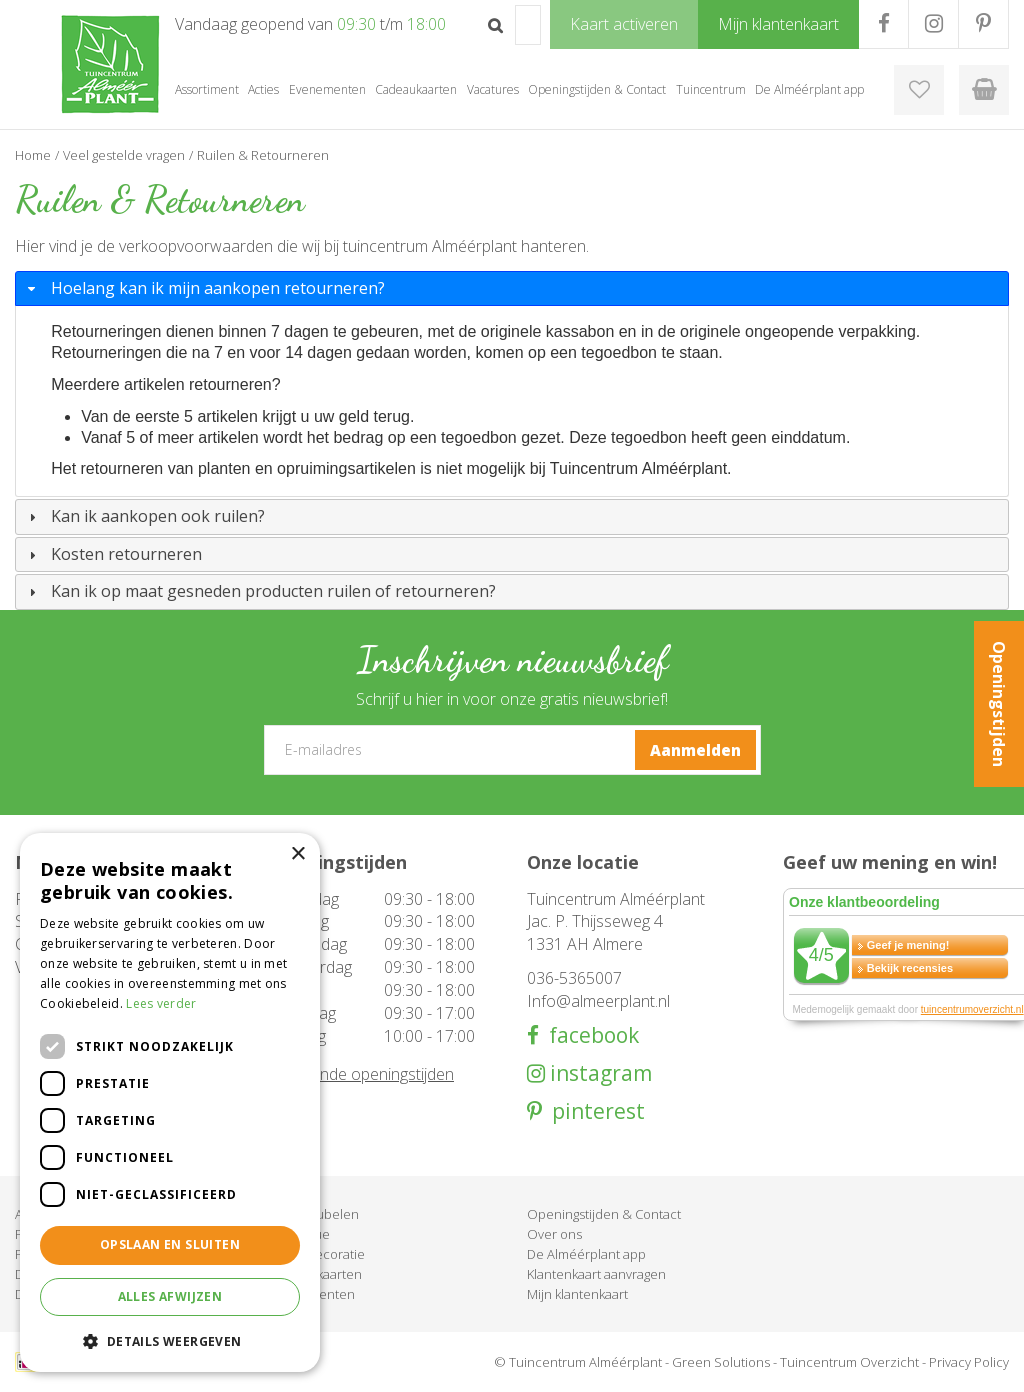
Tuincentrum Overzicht (849, 1362)
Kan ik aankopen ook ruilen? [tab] (144, 516)
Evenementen (313, 1294)
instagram (598, 1073)
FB (883, 24)
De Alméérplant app (586, 1254)
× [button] (297, 854)
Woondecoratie (318, 1254)
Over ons (554, 1234)
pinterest (593, 1111)
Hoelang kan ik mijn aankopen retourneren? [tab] (204, 288)
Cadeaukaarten (316, 1274)
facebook (589, 1035)
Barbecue (300, 1234)
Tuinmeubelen (315, 1214)
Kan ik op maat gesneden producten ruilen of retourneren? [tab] (260, 591)
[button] (170, 1340)
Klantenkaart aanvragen (596, 1274)
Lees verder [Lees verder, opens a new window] (161, 1003)
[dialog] (170, 1102)
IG (933, 24)
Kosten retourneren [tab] (113, 554)
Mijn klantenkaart (577, 1294)
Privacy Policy (969, 1362)
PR (983, 24)
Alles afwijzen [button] (170, 1296)
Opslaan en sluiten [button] (170, 1244)
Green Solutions (721, 1362)
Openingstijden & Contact (604, 1214)
